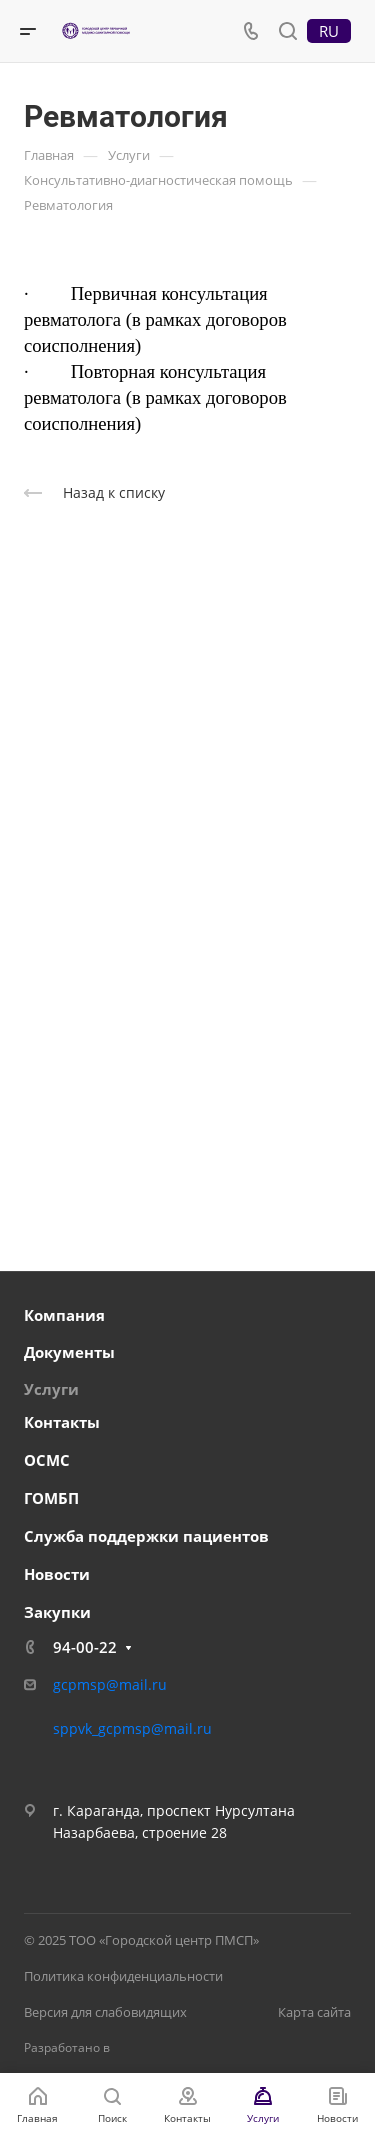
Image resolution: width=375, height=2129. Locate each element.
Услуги (51, 1389)
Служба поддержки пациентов (146, 1536)
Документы (69, 1352)
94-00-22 (85, 1647)
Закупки (57, 1612)
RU (329, 31)
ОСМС (47, 1460)
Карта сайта (314, 2012)
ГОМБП (51, 1498)
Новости (57, 1574)
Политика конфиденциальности (123, 1976)
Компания (64, 1315)
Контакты (62, 1422)
